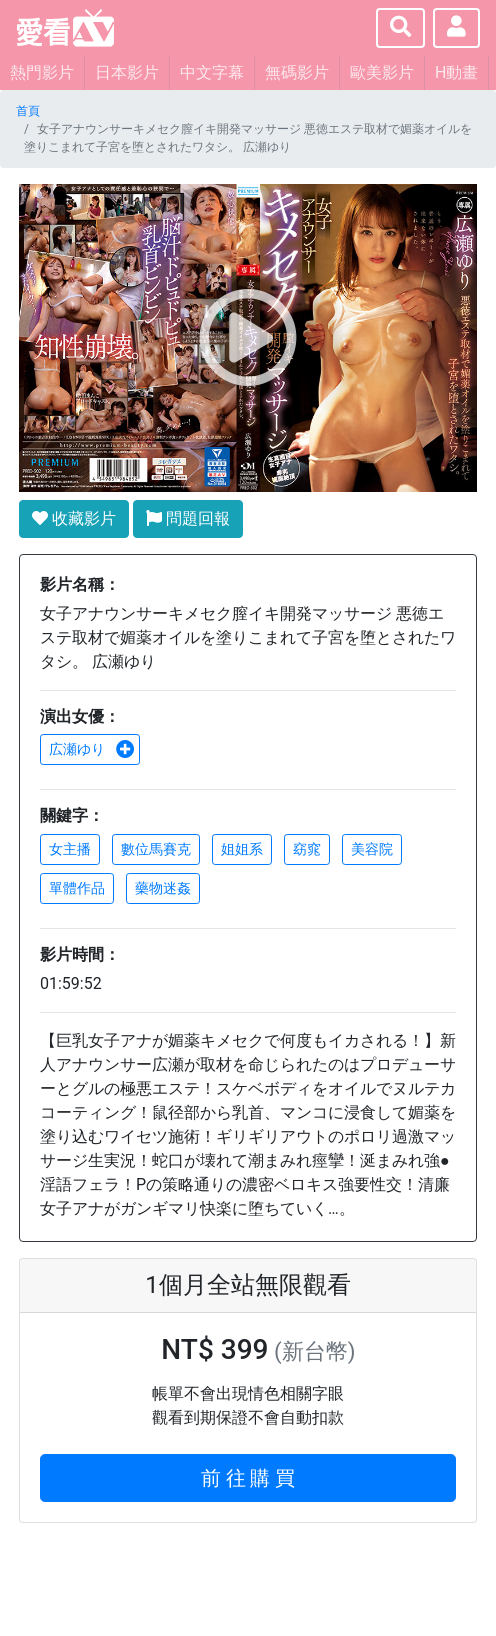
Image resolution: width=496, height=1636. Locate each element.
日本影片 (127, 72)
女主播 (70, 849)
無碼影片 (297, 72)
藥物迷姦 (163, 888)
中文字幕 (212, 72)
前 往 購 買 (248, 1478)
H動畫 (456, 72)
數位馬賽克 (156, 849)
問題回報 (188, 518)
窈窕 (307, 849)
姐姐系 (242, 849)
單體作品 (77, 888)
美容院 (372, 849)
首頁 (28, 111)
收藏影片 (74, 518)
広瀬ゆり (92, 749)
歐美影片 (382, 72)
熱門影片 (42, 72)
